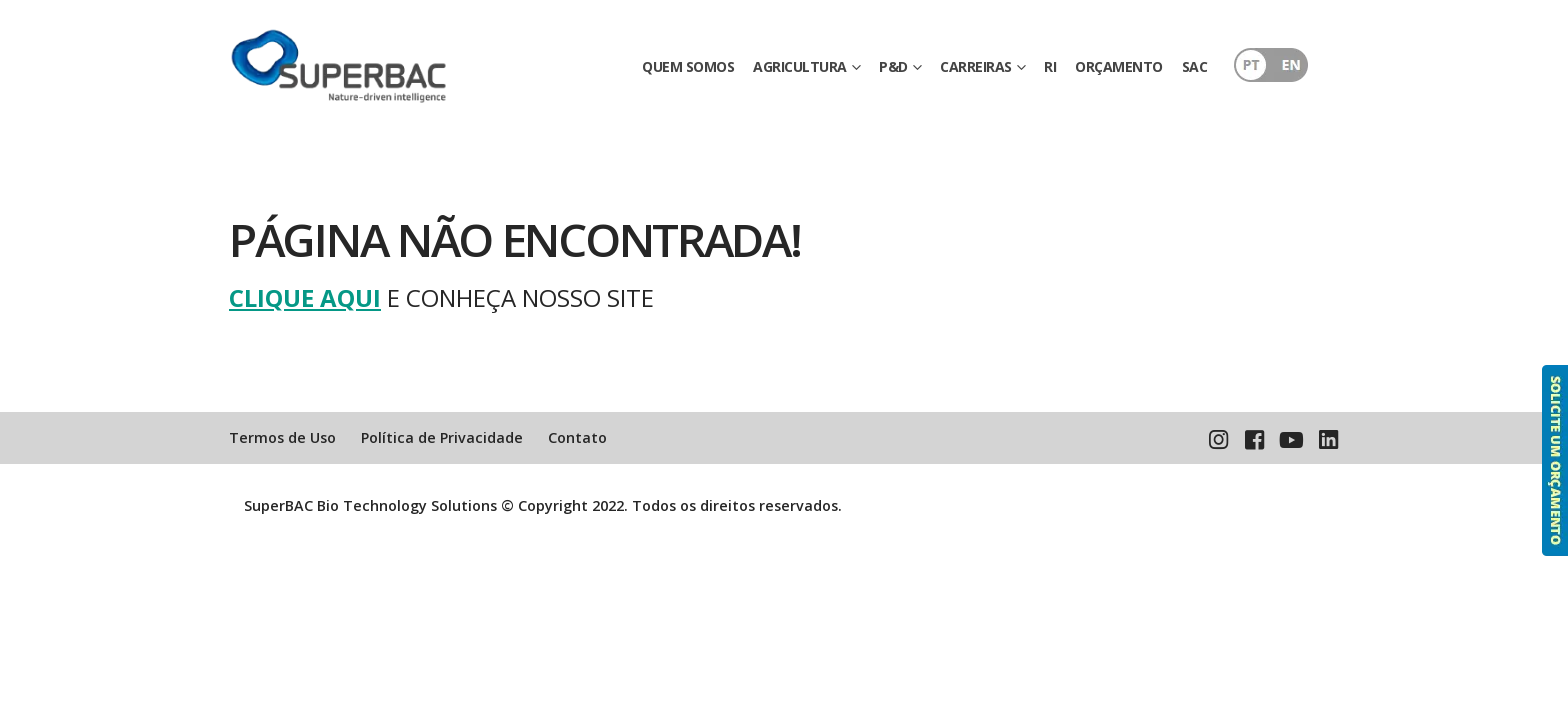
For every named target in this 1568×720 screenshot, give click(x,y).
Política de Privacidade (442, 437)
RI (1050, 66)
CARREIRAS (976, 66)
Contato (577, 437)
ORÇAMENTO (1119, 66)
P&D (893, 66)
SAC (1195, 66)
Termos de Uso (282, 437)
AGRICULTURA (800, 66)
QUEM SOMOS (688, 66)
